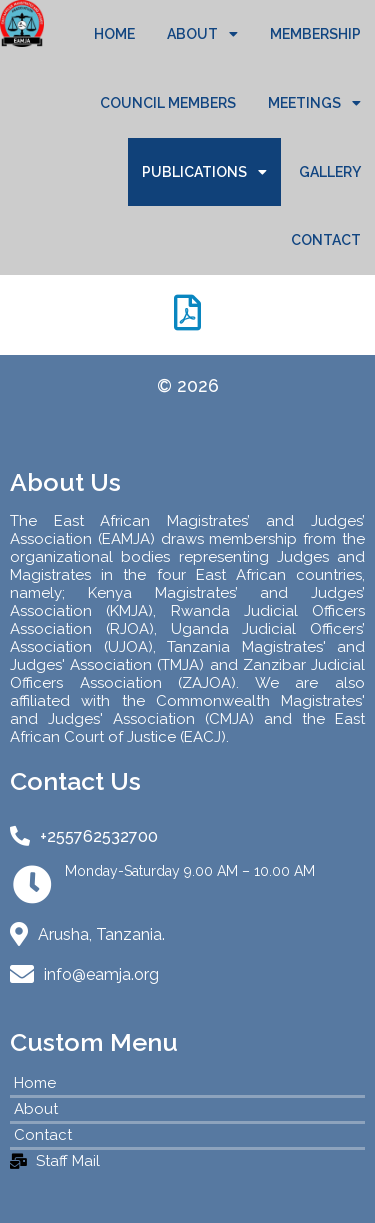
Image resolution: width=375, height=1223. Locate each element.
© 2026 (188, 385)
